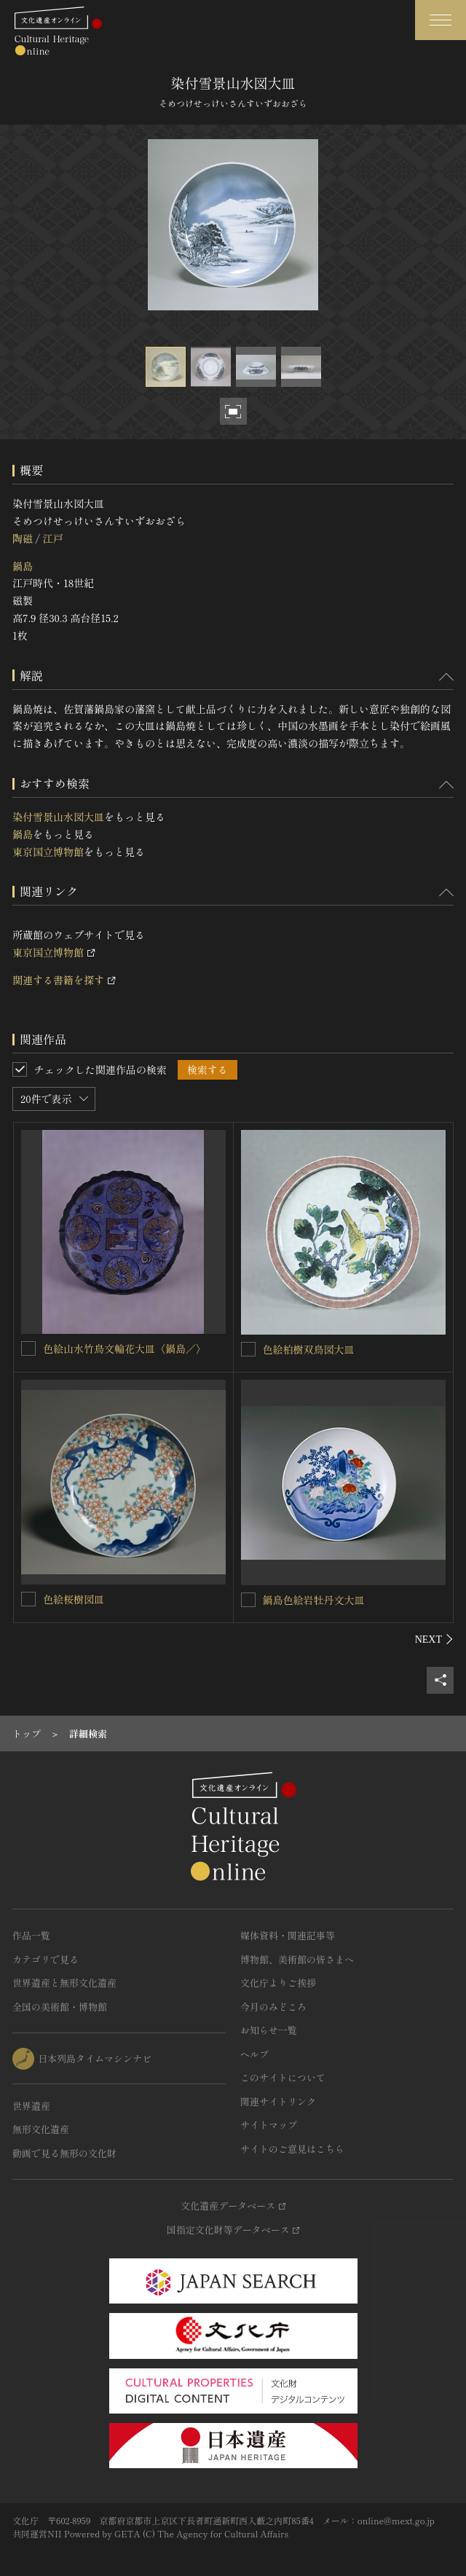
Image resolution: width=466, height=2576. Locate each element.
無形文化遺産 (40, 2129)
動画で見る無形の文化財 (64, 2153)
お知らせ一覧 (268, 2030)
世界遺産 (31, 2106)
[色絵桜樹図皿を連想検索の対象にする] (28, 1599)
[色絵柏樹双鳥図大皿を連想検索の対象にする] (248, 1349)
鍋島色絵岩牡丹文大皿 (314, 1600)
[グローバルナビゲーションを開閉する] (440, 20)
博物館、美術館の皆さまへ (297, 1959)
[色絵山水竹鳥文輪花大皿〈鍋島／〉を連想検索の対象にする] (28, 1348)
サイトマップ (268, 2125)
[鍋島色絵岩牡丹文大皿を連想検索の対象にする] (248, 1600)
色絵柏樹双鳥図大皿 (309, 1349)
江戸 (52, 538)
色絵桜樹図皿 (73, 1599)
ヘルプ (254, 2054)
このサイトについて (282, 2077)
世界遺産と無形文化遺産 (64, 1983)
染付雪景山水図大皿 (58, 816)
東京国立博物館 (48, 851)
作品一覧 (31, 1935)
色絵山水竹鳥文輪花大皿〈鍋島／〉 (124, 1348)
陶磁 (22, 538)
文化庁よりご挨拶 (278, 1983)
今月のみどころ (273, 2007)
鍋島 (22, 566)
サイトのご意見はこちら (292, 2149)
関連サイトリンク (278, 2101)
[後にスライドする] (434, 1639)
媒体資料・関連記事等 (287, 1935)
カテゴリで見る (45, 1959)
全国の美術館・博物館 (59, 2007)
